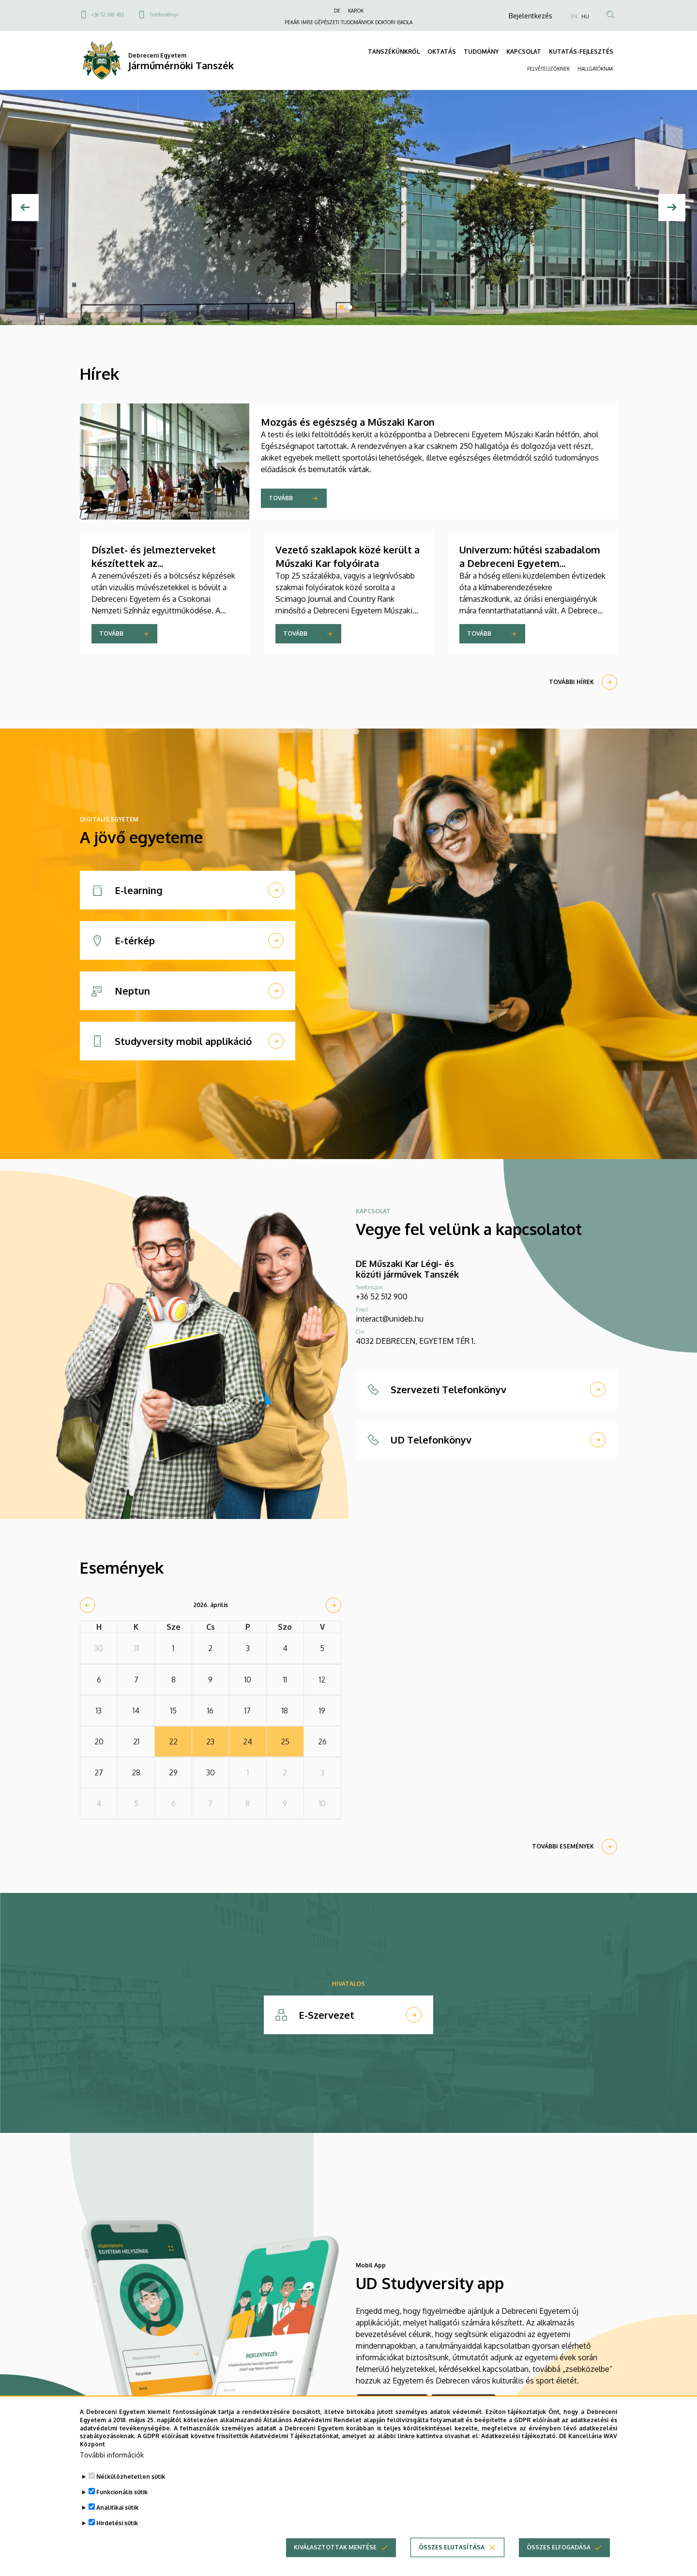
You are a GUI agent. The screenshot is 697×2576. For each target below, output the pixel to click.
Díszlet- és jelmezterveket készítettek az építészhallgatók (153, 563)
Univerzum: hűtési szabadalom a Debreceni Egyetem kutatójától (529, 563)
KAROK (356, 11)
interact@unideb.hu (390, 1319)
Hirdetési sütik (117, 2524)
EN (574, 16)
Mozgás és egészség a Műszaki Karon (348, 422)
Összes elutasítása (452, 2548)
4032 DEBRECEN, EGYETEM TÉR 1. (415, 1341)
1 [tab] (341, 307)
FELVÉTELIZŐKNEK (548, 69)
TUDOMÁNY (481, 51)
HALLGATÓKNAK (595, 69)
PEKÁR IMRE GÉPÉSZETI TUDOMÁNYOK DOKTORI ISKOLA (348, 22)
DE (337, 11)
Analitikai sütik (117, 2509)
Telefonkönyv (164, 14)
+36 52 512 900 (382, 1296)
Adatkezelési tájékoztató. (519, 2438)
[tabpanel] (348, 207)
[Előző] (25, 207)
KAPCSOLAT (523, 51)
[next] (333, 1605)
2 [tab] (350, 307)
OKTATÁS (441, 51)
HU (585, 16)
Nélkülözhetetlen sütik (130, 2478)
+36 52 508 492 (107, 14)
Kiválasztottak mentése (335, 2548)
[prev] (87, 1605)
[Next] (671, 207)
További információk (112, 2456)
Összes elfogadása (559, 2548)
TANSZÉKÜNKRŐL (394, 51)
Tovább (281, 498)
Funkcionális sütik (122, 2493)
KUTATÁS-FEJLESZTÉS (581, 51)
